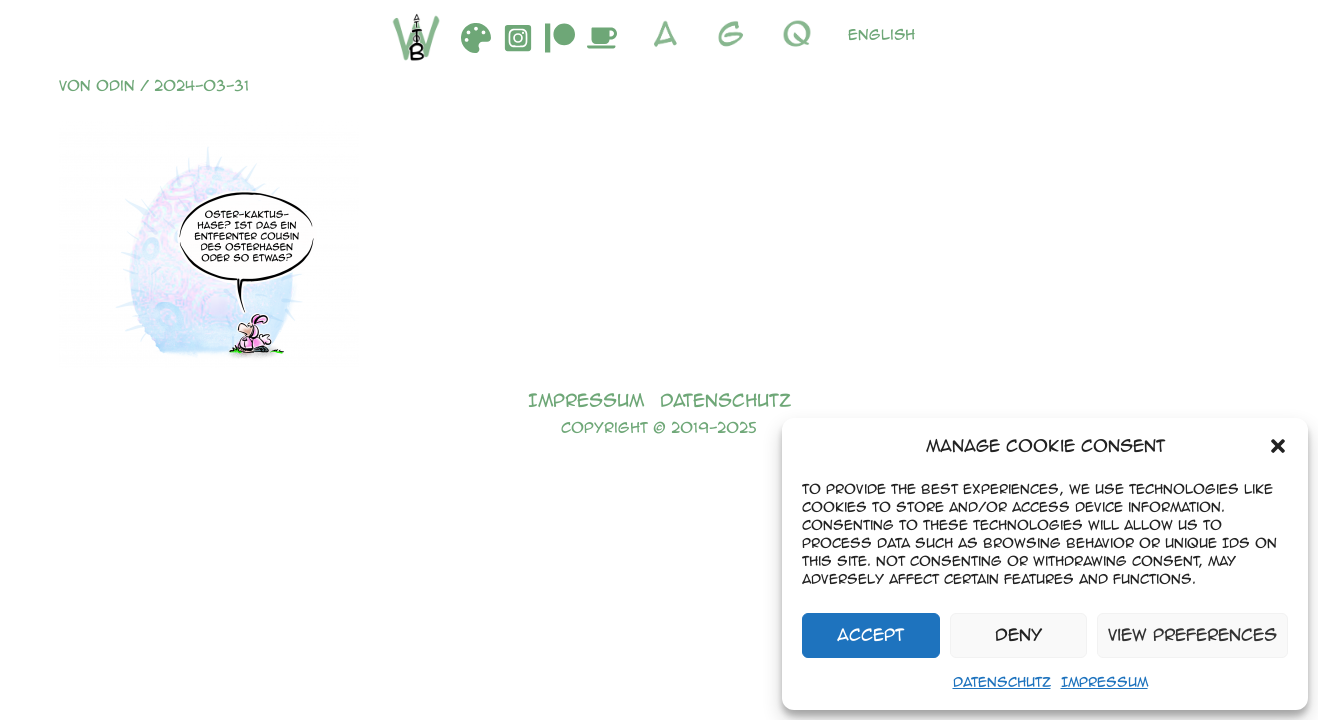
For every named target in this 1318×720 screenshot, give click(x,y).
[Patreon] (560, 38)
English (881, 34)
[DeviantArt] (476, 38)
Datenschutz (1002, 681)
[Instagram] (518, 38)
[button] (1278, 446)
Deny (1018, 634)
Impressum (1104, 681)
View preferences (1192, 634)
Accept (870, 634)
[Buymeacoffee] (602, 38)
